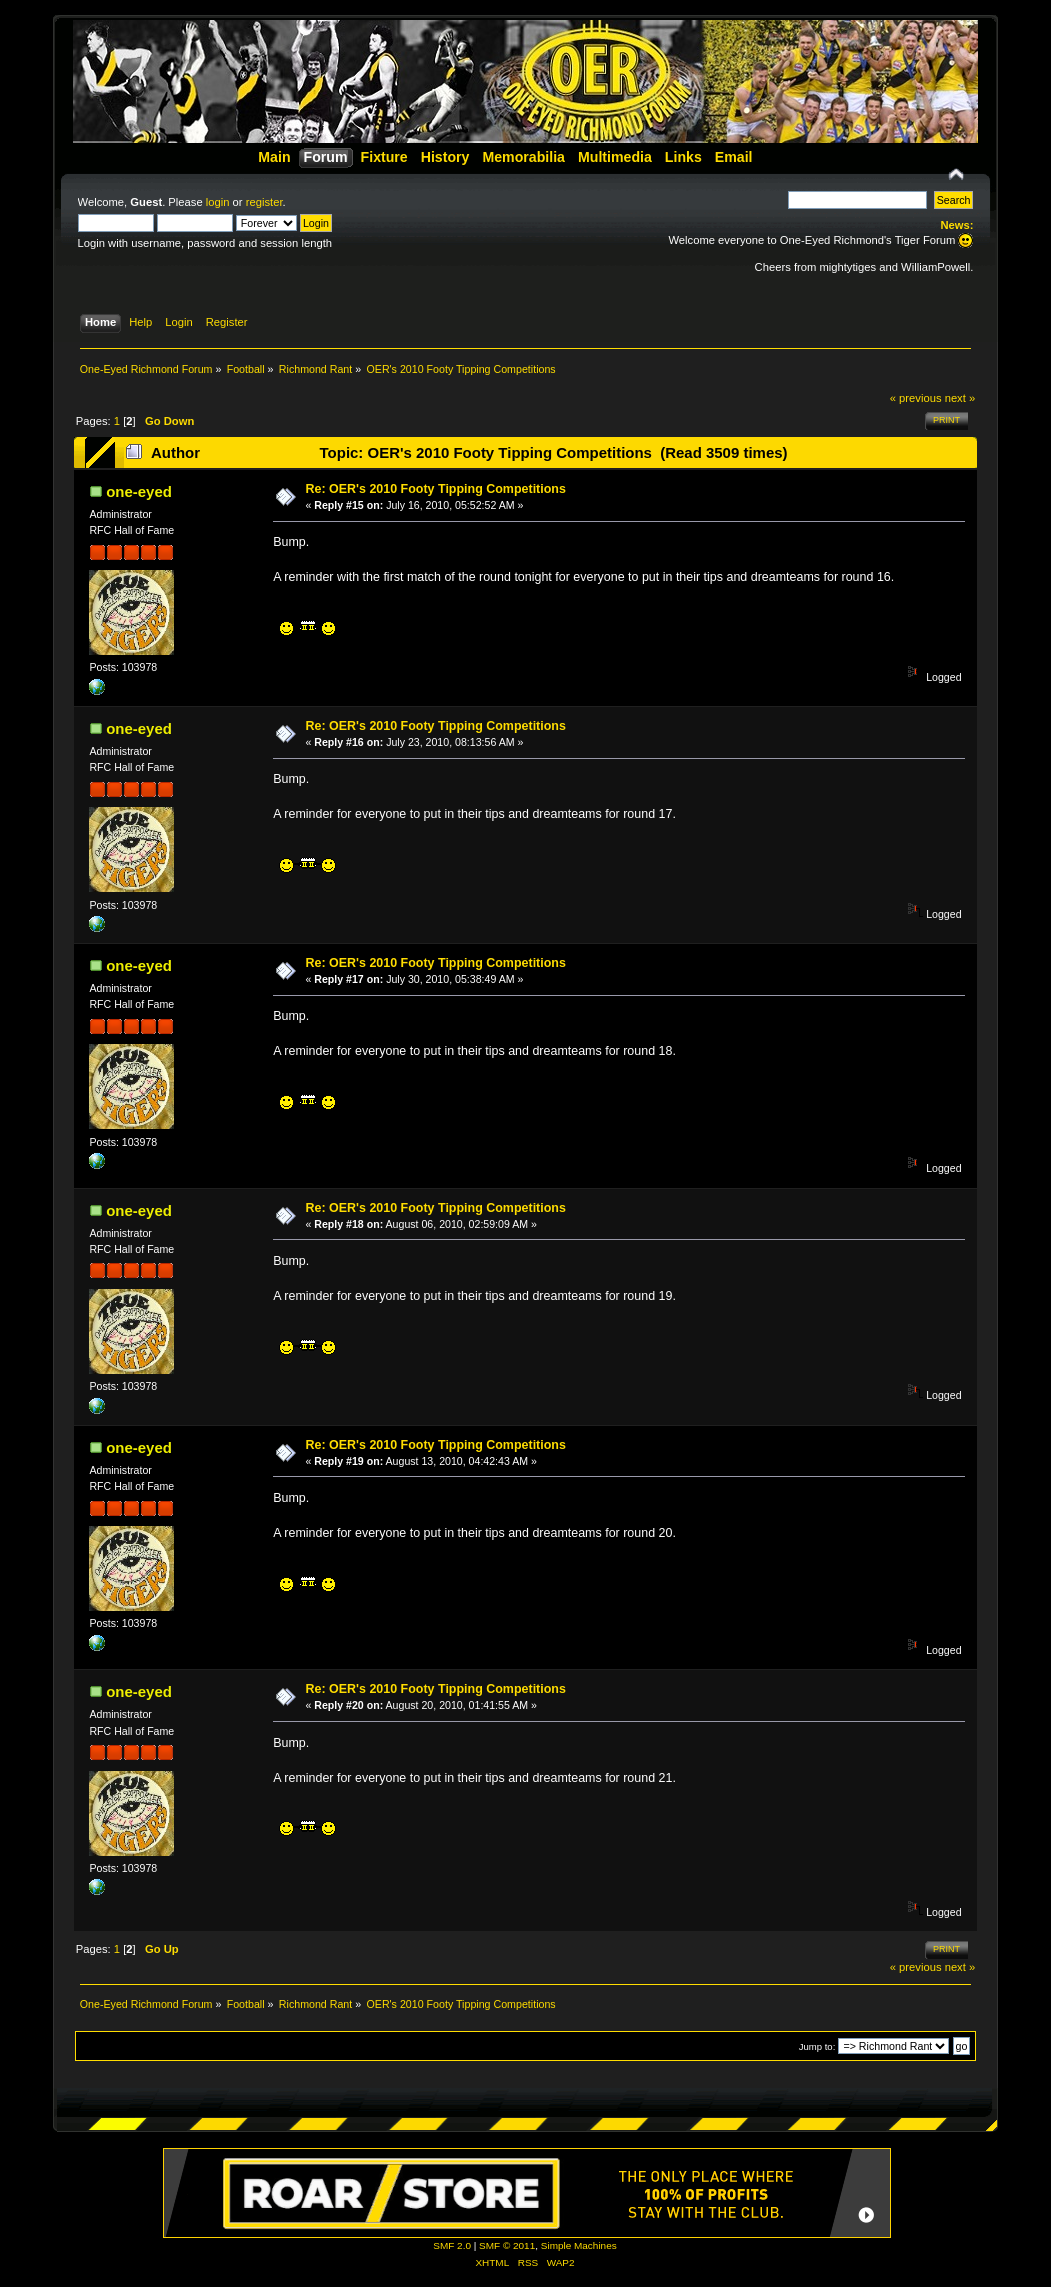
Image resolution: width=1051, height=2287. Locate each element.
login (218, 202)
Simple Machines (579, 2245)
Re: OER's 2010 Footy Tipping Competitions (435, 489)
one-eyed (139, 491)
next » (960, 398)
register (264, 202)
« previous (916, 398)
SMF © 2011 (507, 2245)
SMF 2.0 (452, 2245)
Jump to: (817, 2046)
